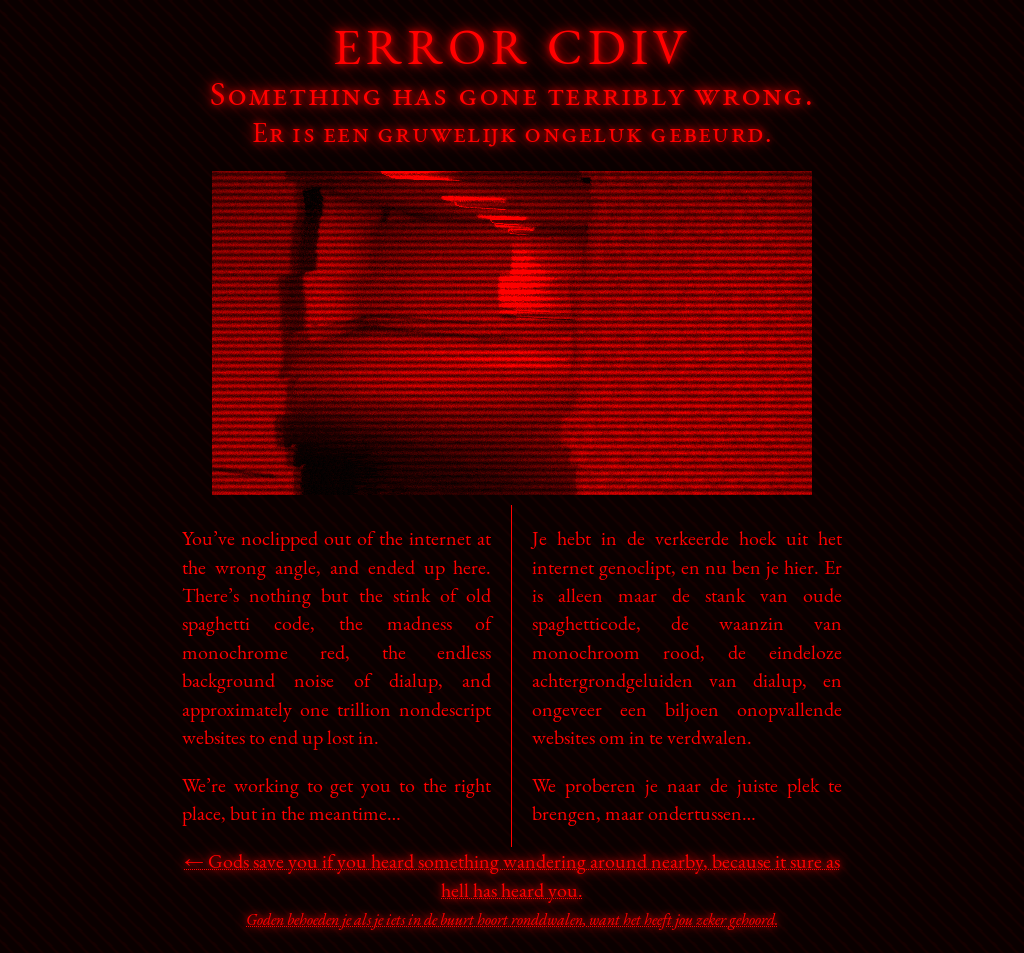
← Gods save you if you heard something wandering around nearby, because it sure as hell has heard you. (512, 889)
